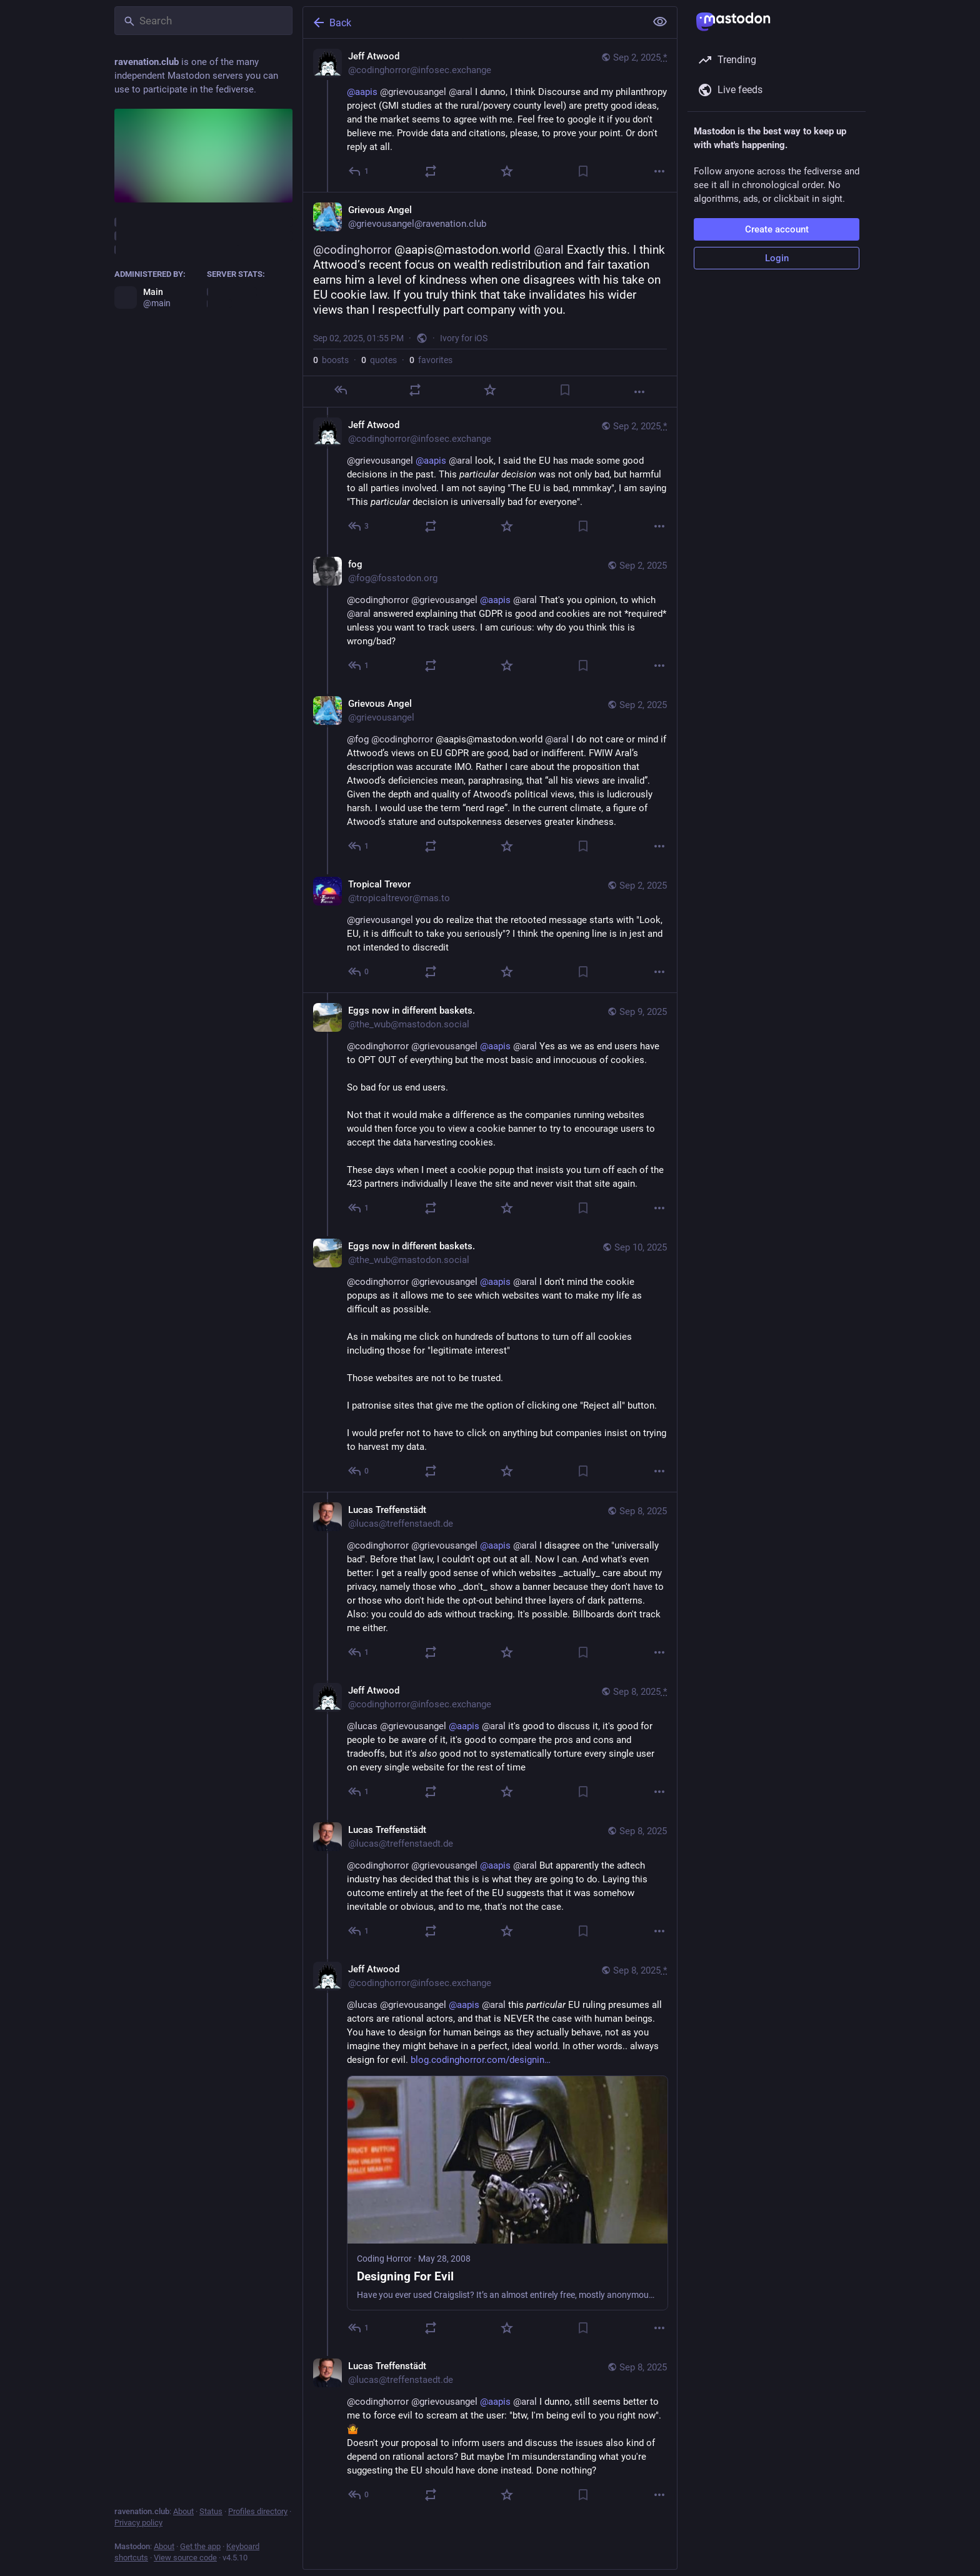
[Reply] (359, 171)
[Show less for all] (660, 22)
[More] (659, 171)
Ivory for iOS (464, 338)
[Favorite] (506, 171)
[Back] (473, 22)
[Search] (203, 20)
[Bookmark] (583, 171)
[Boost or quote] (430, 171)
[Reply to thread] (359, 526)
